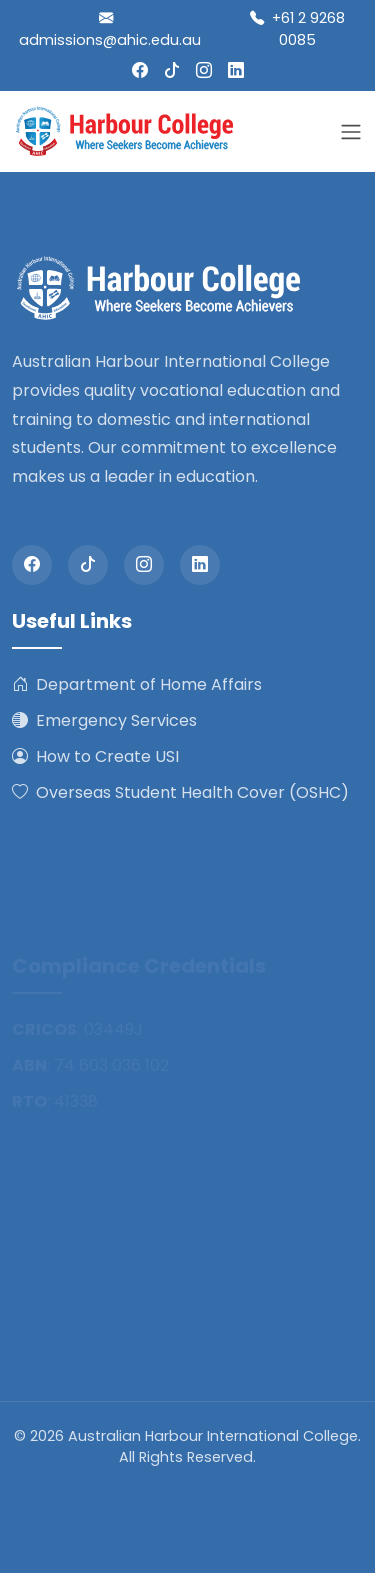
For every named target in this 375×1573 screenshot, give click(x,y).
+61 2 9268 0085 (297, 29)
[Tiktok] (172, 71)
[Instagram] (204, 71)
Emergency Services (104, 721)
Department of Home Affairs (137, 685)
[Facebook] (140, 71)
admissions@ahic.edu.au (110, 29)
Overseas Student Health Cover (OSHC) (180, 793)
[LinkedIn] (236, 71)
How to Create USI (95, 757)
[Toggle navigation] (351, 132)
